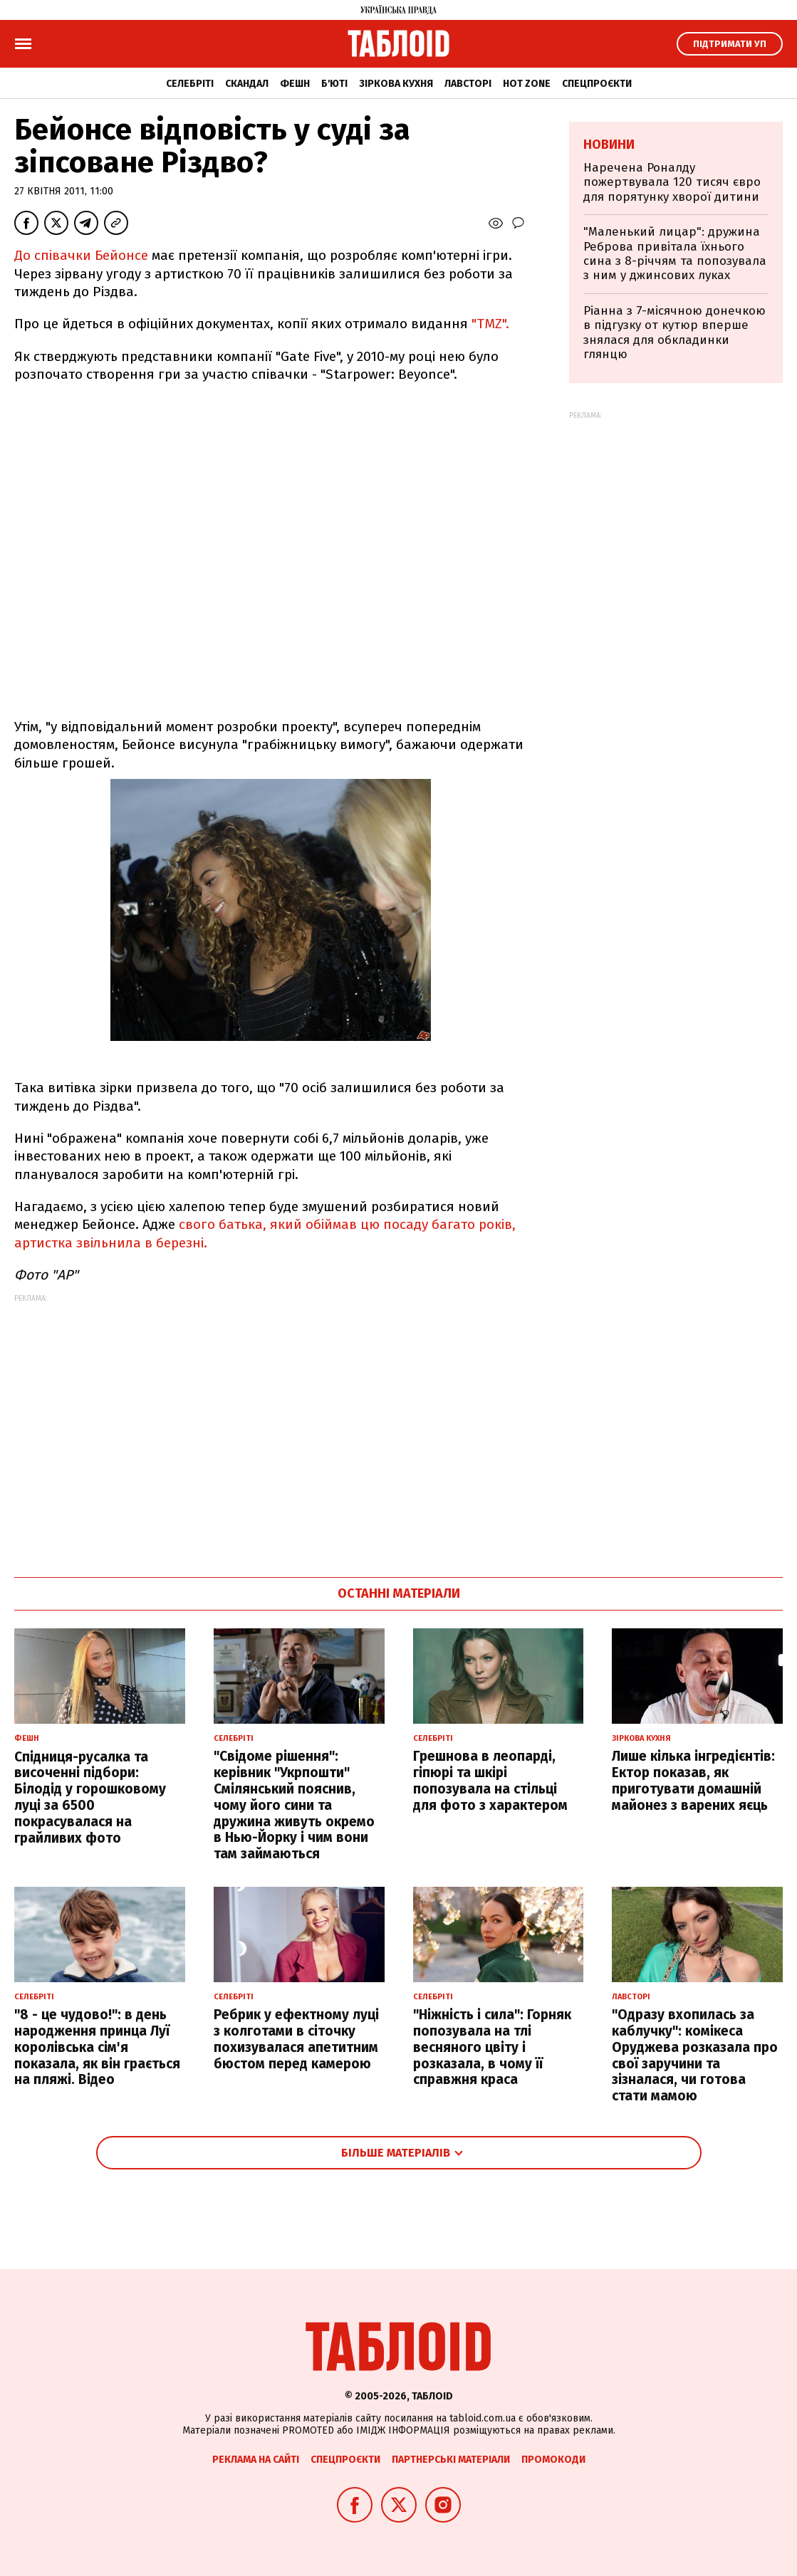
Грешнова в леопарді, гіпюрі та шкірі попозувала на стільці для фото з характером (490, 1780)
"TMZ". (488, 323)
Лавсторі (467, 84)
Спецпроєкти (597, 84)
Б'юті (334, 84)
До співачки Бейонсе (83, 255)
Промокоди (553, 2460)
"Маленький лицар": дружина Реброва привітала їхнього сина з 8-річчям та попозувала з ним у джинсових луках (674, 253)
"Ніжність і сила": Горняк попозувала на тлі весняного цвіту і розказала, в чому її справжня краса (492, 2047)
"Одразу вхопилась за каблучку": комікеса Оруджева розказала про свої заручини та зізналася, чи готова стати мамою (695, 2055)
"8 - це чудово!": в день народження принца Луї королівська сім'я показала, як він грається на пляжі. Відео (97, 2047)
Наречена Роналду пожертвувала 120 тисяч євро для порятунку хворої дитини (672, 182)
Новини (609, 144)
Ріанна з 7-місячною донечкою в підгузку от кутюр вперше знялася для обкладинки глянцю (674, 332)
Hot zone (527, 84)
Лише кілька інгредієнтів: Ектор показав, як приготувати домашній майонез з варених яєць (693, 1780)
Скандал (247, 84)
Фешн (295, 84)
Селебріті (190, 84)
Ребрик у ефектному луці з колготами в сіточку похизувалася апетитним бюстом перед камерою (296, 2038)
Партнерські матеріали (451, 2460)
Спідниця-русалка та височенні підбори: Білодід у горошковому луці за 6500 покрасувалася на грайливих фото (90, 1797)
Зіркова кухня (396, 84)
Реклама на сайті (255, 2460)
